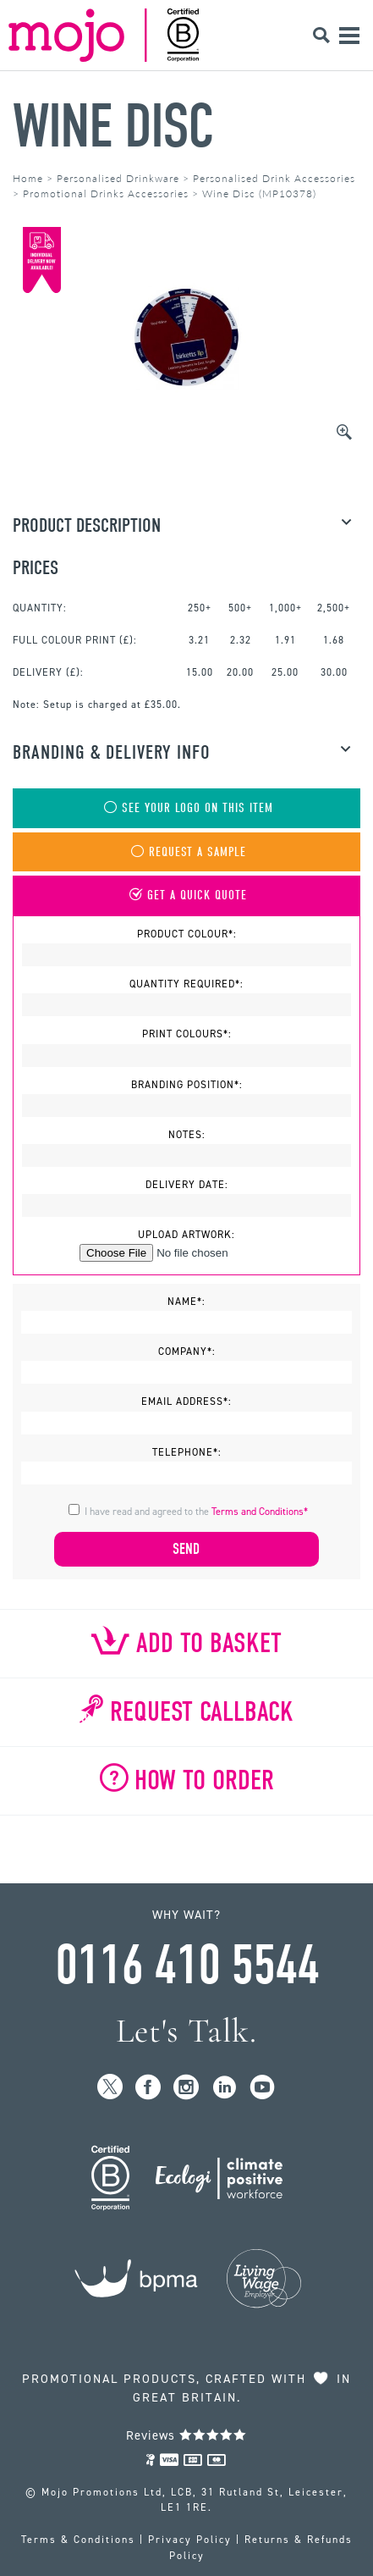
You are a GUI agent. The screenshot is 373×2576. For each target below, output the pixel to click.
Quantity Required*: (186, 984)
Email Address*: (186, 1401)
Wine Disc (113, 127)
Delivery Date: (186, 1184)
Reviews (186, 2435)
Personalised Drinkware (118, 178)
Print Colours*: (187, 1034)
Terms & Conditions (78, 2539)
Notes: (187, 1135)
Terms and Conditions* (259, 1511)
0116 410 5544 (187, 1965)
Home (28, 178)
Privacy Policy (190, 2539)
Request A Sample (187, 852)
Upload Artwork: (186, 1234)
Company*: (187, 1351)
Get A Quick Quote (186, 895)
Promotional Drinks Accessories (106, 193)
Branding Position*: (187, 1085)
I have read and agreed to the (196, 1511)
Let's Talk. (186, 2031)
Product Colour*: (187, 934)
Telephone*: (187, 1452)
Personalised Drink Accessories (274, 178)
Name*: (186, 1301)
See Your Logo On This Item (187, 808)
